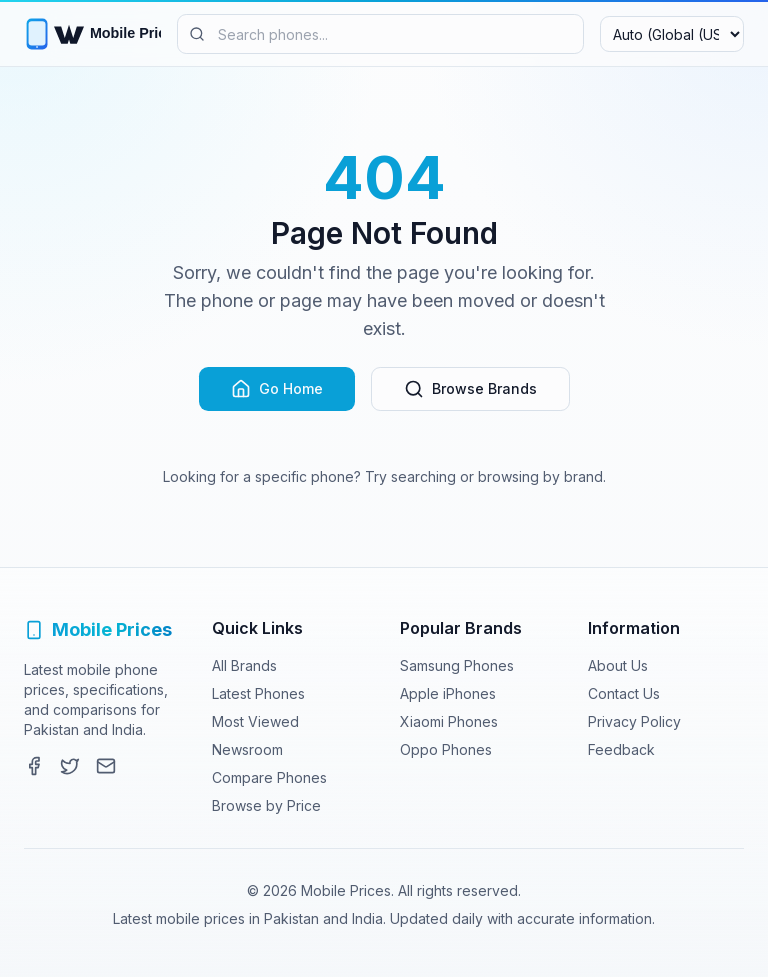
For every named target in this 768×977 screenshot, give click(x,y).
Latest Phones (258, 693)
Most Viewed (255, 721)
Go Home (277, 389)
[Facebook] (34, 766)
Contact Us (624, 693)
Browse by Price (266, 805)
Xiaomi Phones (449, 721)
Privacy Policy (634, 721)
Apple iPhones (448, 693)
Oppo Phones (446, 749)
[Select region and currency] (672, 34)
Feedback (621, 749)
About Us (618, 665)
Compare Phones (269, 777)
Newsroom (247, 749)
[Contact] (106, 766)
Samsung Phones (457, 665)
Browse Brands (470, 389)
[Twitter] (70, 766)
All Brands (244, 665)
